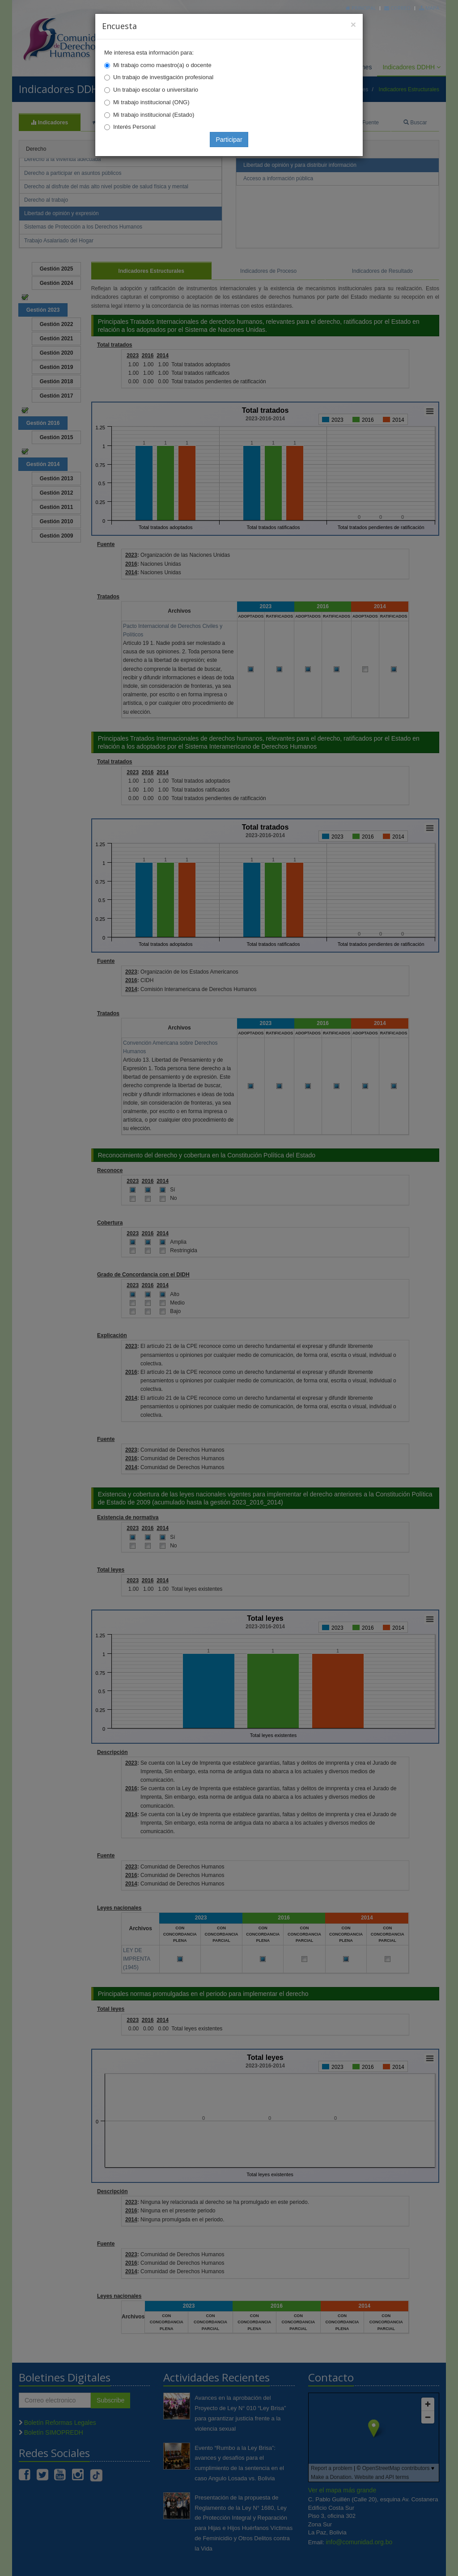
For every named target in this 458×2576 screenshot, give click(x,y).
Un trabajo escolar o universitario (155, 89)
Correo (397, 7)
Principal (361, 7)
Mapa (429, 7)
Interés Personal (134, 126)
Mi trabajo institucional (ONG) (151, 102)
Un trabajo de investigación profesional (163, 77)
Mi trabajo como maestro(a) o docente (162, 65)
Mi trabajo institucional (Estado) (153, 114)
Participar (229, 139)
